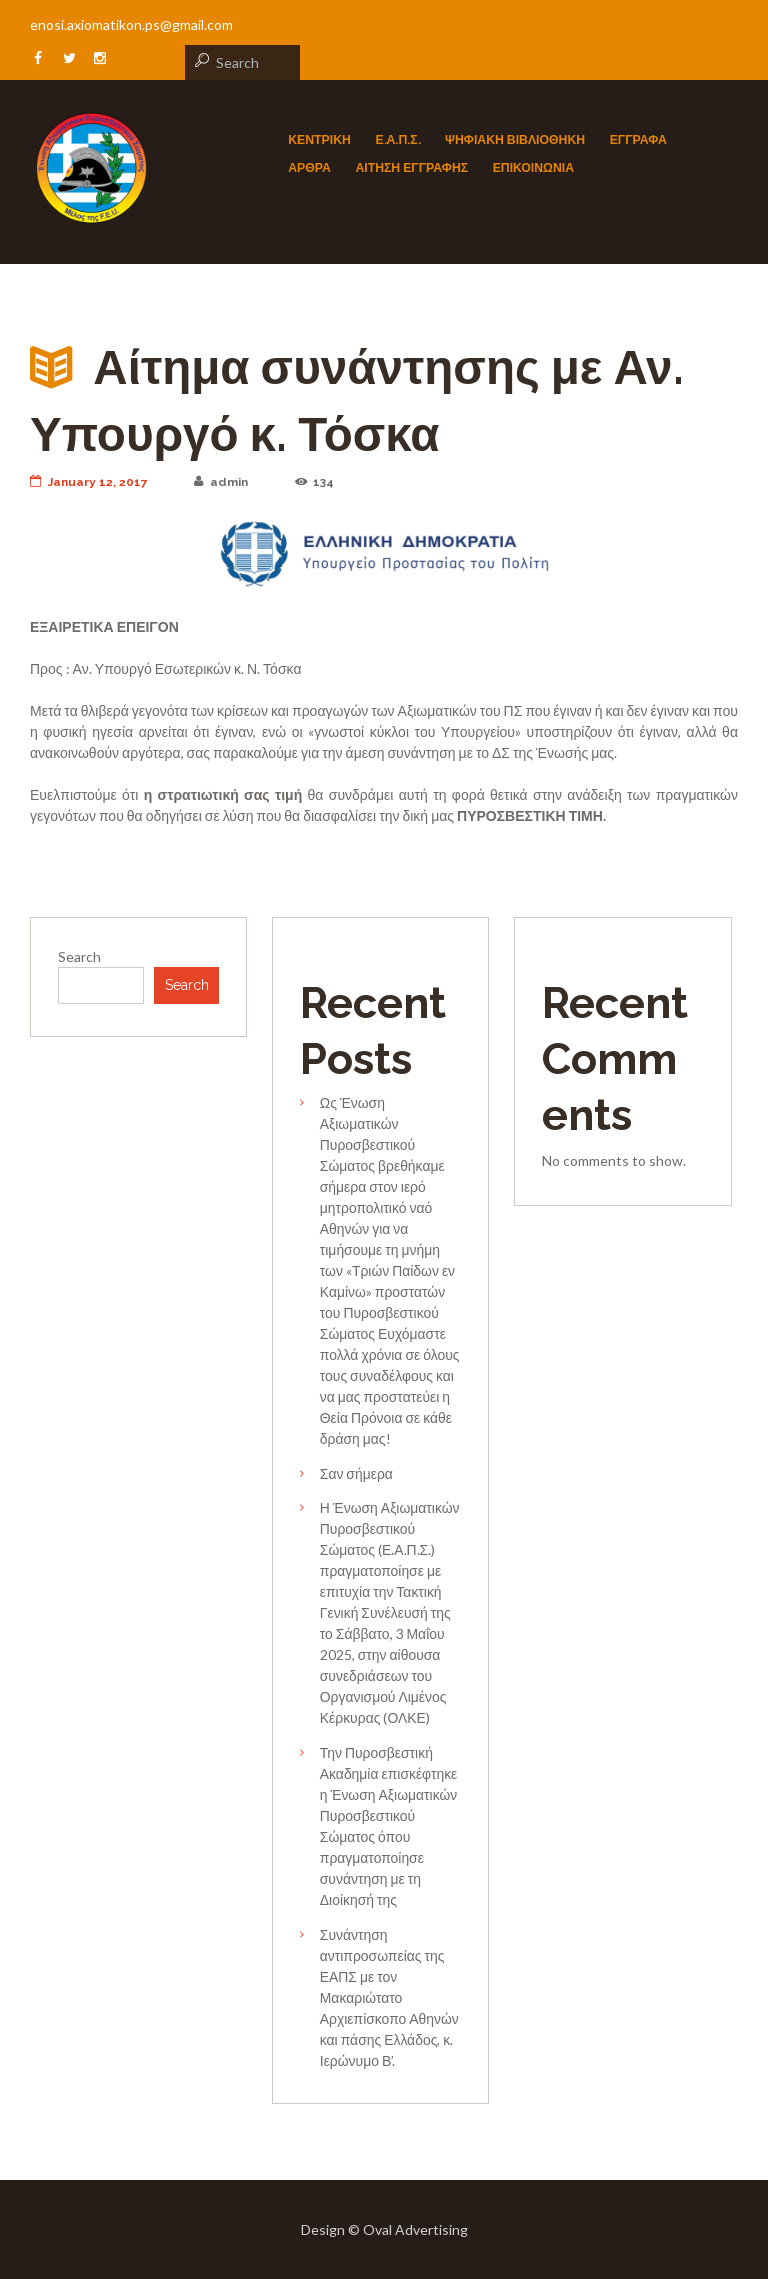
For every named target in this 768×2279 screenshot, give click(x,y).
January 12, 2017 (89, 482)
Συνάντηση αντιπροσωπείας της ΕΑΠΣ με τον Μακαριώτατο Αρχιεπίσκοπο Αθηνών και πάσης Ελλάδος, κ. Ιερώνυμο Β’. (389, 1997)
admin (221, 482)
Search (79, 956)
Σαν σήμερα (356, 1473)
